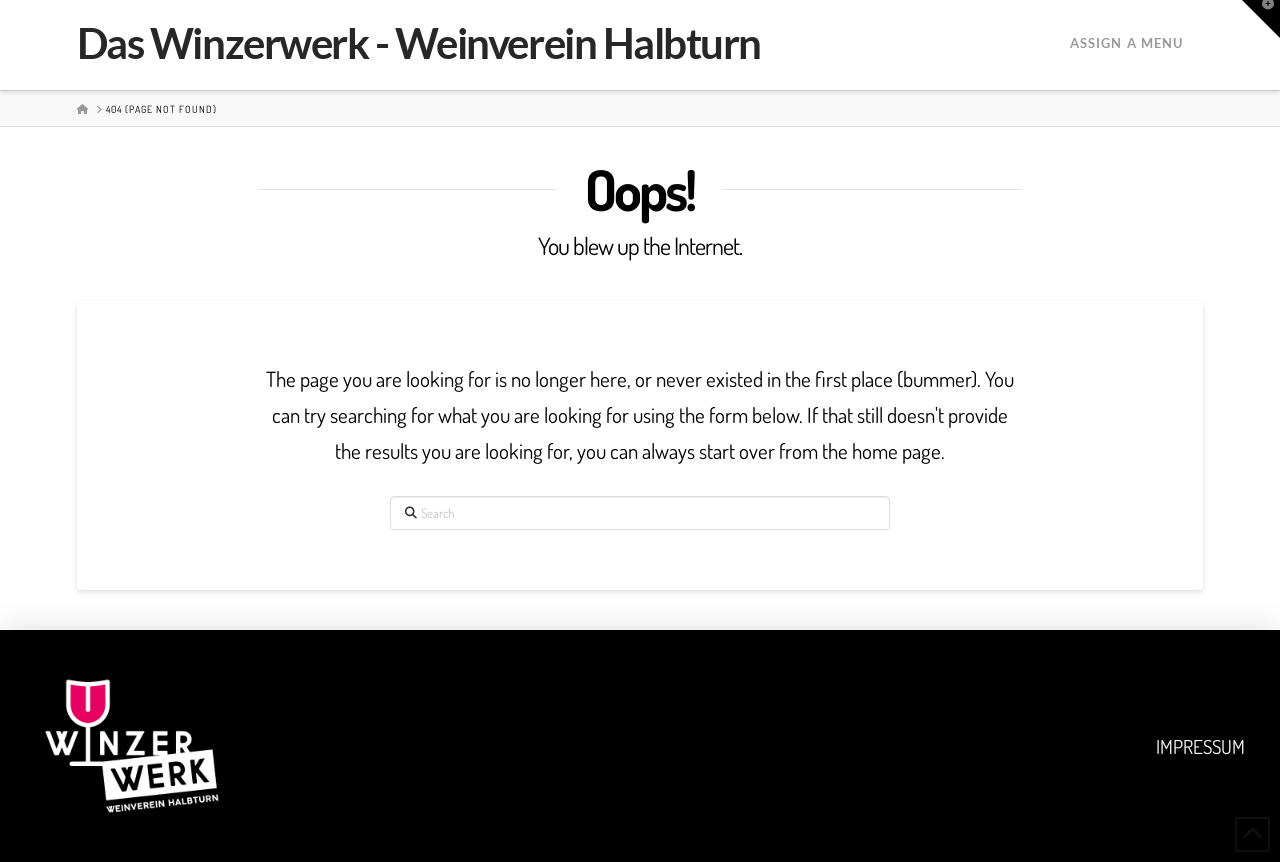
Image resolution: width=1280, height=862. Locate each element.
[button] (1261, 19)
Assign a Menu (1126, 43)
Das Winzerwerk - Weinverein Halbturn (419, 43)
